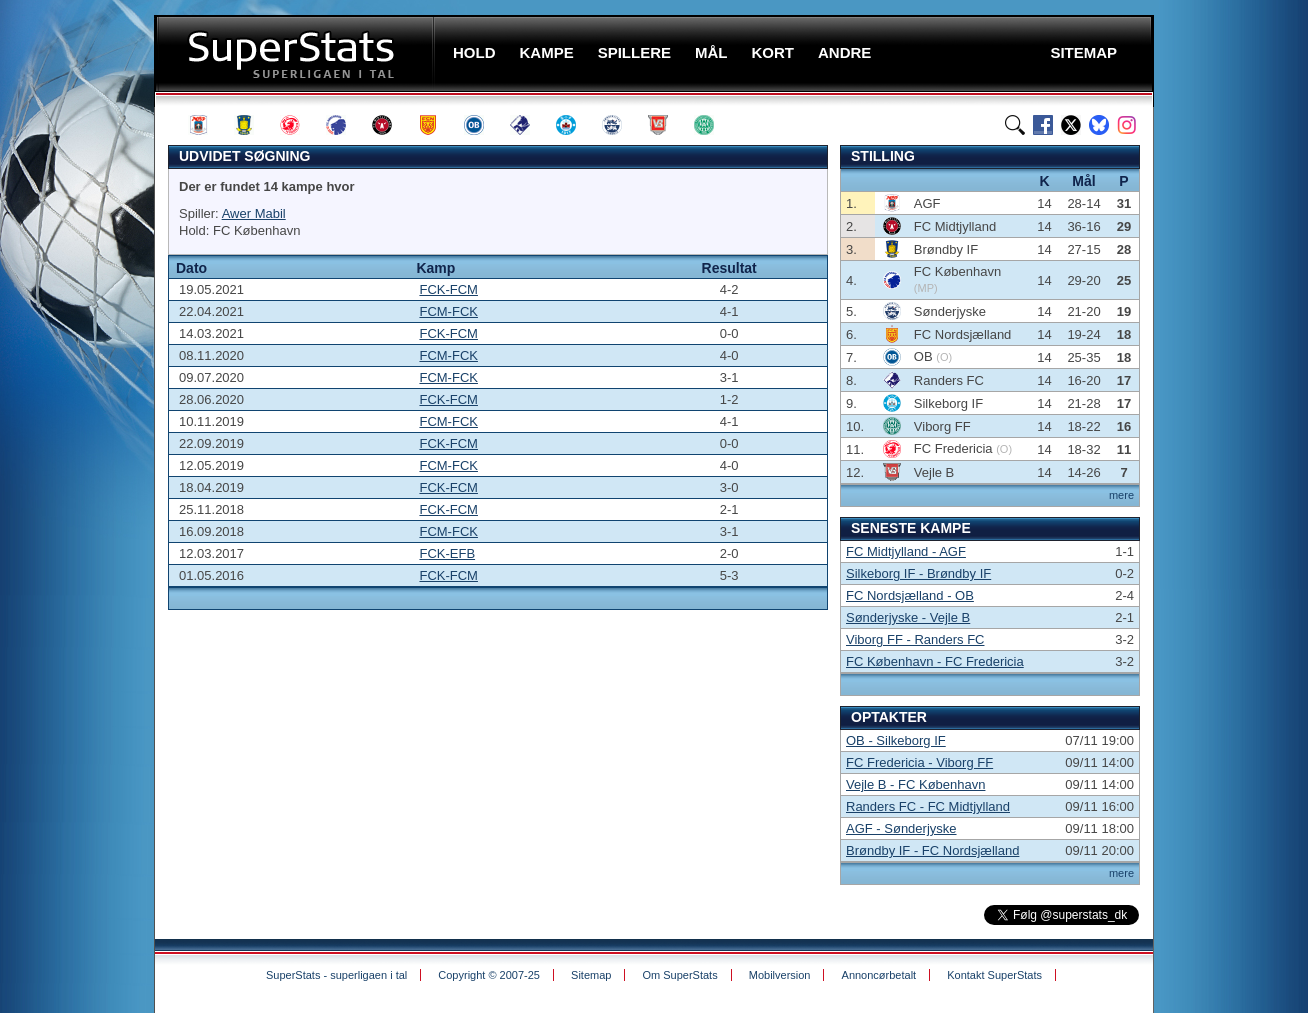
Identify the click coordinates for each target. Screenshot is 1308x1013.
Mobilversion (780, 975)
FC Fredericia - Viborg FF (919, 762)
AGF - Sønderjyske (901, 828)
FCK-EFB (447, 553)
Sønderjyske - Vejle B (908, 617)
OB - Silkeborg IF (896, 740)
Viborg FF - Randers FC (915, 639)
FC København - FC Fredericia (935, 661)
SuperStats (296, 53)
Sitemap (591, 975)
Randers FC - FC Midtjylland (928, 806)
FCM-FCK (448, 311)
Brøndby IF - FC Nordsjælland (932, 850)
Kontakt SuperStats (994, 975)
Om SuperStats (679, 975)
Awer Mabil (254, 213)
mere (1121, 495)
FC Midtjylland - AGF (906, 551)
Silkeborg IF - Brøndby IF (918, 573)
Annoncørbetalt (879, 975)
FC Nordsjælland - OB (910, 595)
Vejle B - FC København (915, 784)
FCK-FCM (448, 289)
